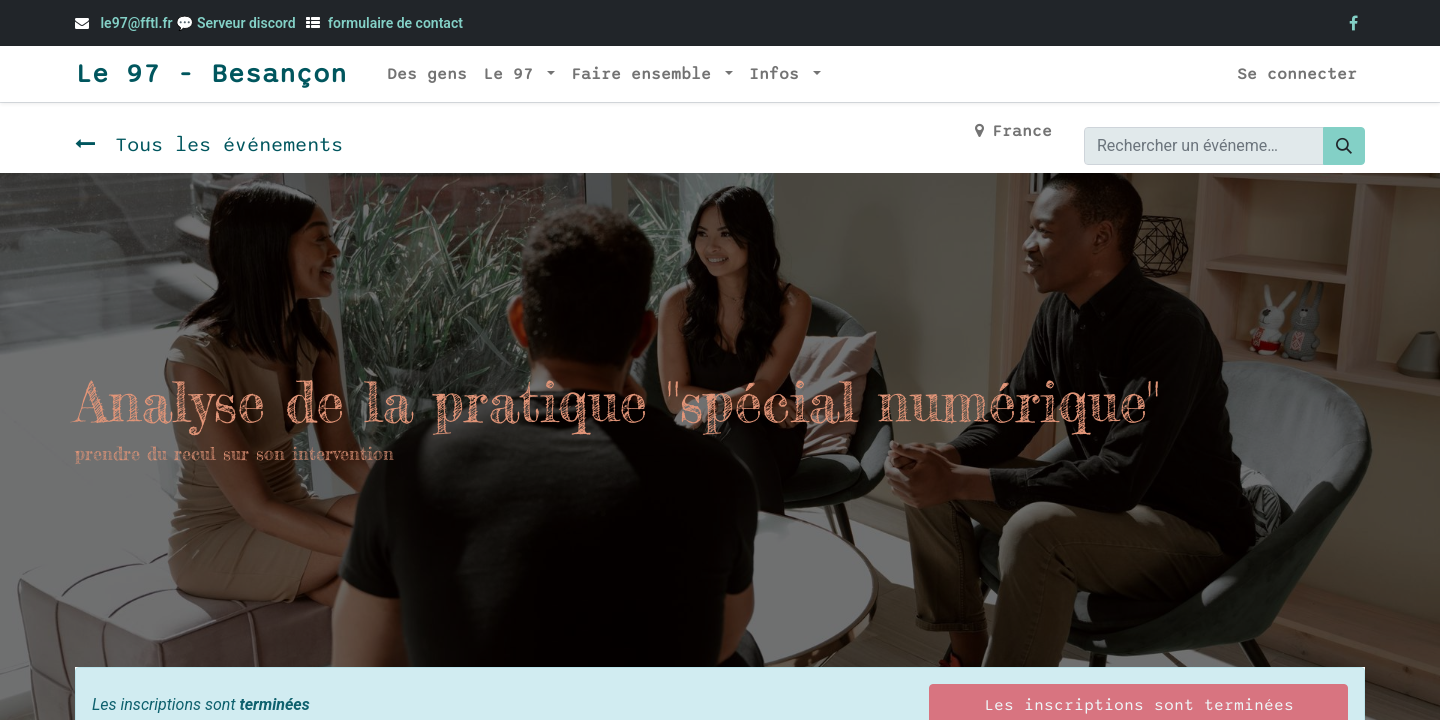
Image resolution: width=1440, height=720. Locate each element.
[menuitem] (427, 74)
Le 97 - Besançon (211, 74)
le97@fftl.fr (136, 23)
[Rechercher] (1344, 146)
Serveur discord (248, 23)
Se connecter (1297, 74)
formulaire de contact (395, 23)
